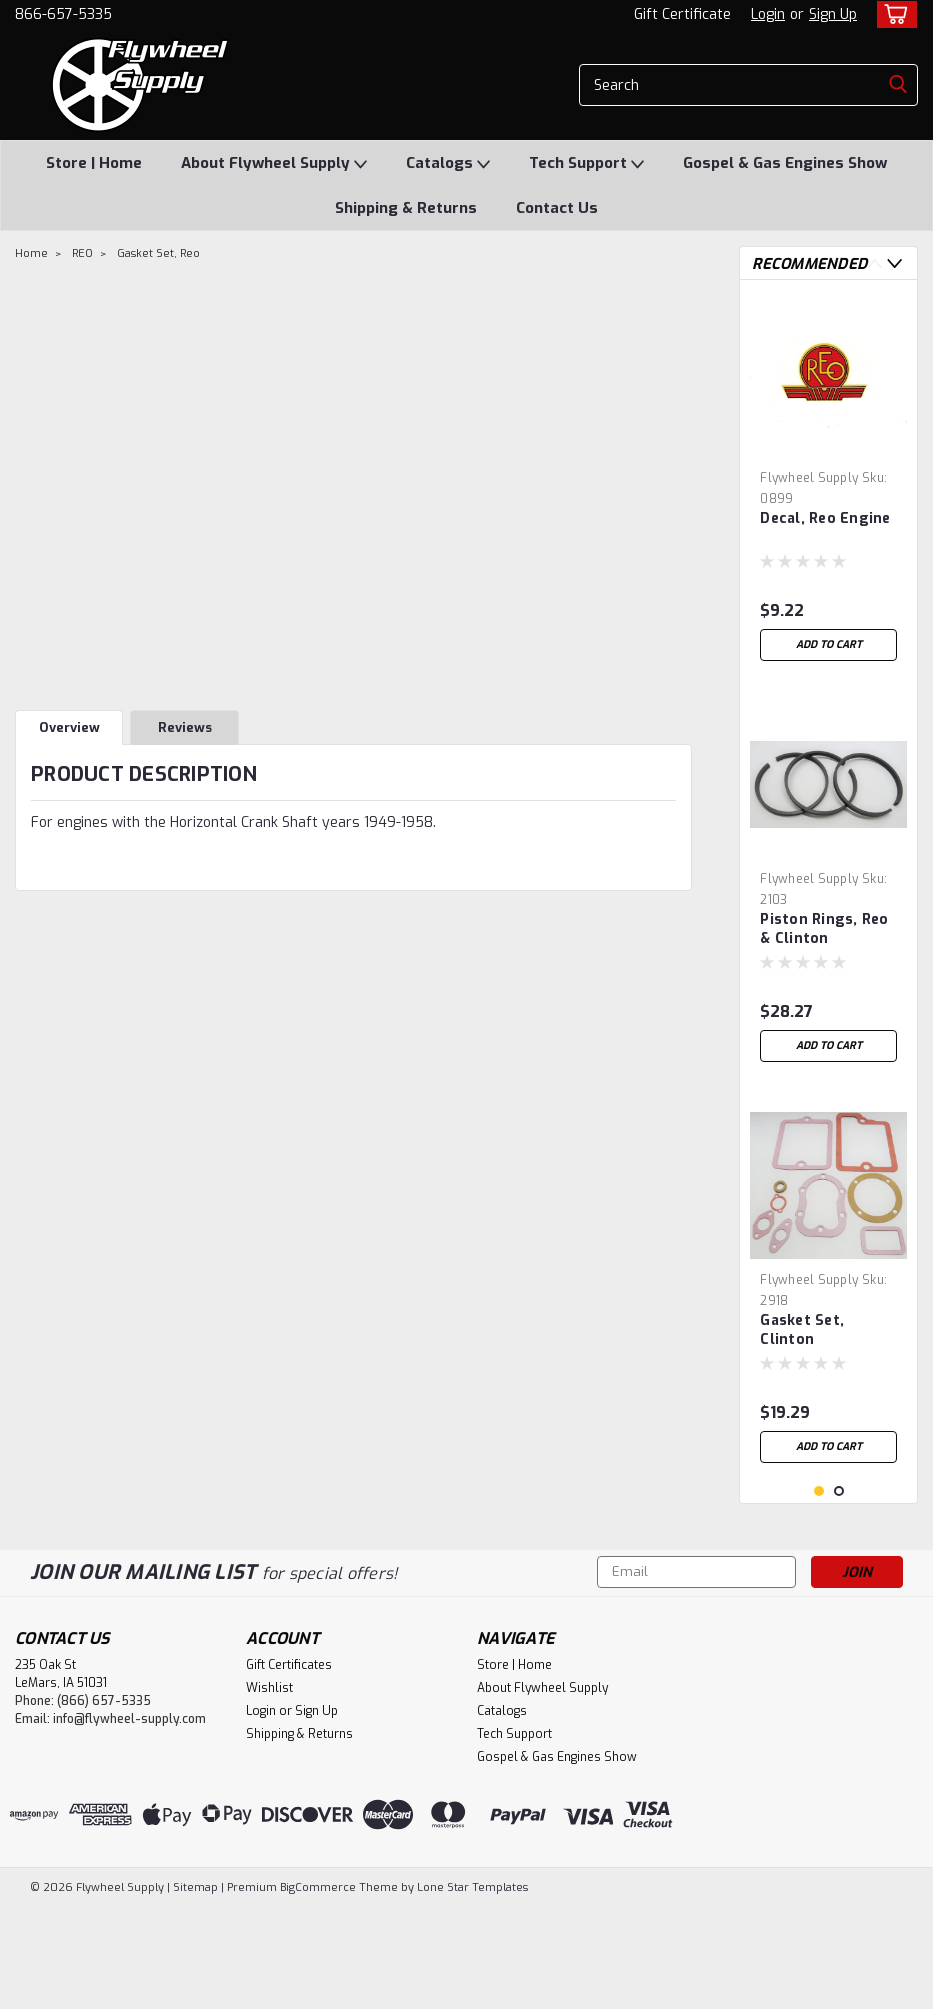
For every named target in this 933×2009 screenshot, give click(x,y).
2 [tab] (839, 1593)
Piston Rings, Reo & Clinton (824, 929)
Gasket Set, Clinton (802, 1330)
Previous (874, 263)
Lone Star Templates (472, 1989)
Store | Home (94, 163)
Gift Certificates (289, 1767)
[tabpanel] (828, 483)
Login (768, 14)
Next (894, 263)
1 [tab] (819, 1593)
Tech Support (586, 164)
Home (31, 253)
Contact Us (557, 208)
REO (82, 253)
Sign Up (833, 14)
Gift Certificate (682, 14)
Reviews (185, 727)
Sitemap (195, 1989)
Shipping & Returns (406, 208)
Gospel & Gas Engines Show (785, 163)
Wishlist (269, 1790)
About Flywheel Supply (274, 164)
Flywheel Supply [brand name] (809, 478)
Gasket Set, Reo (158, 253)
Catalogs (448, 164)
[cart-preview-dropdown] (892, 14)
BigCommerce (318, 1989)
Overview (69, 727)
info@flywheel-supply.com (129, 1821)
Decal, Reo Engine (825, 518)
